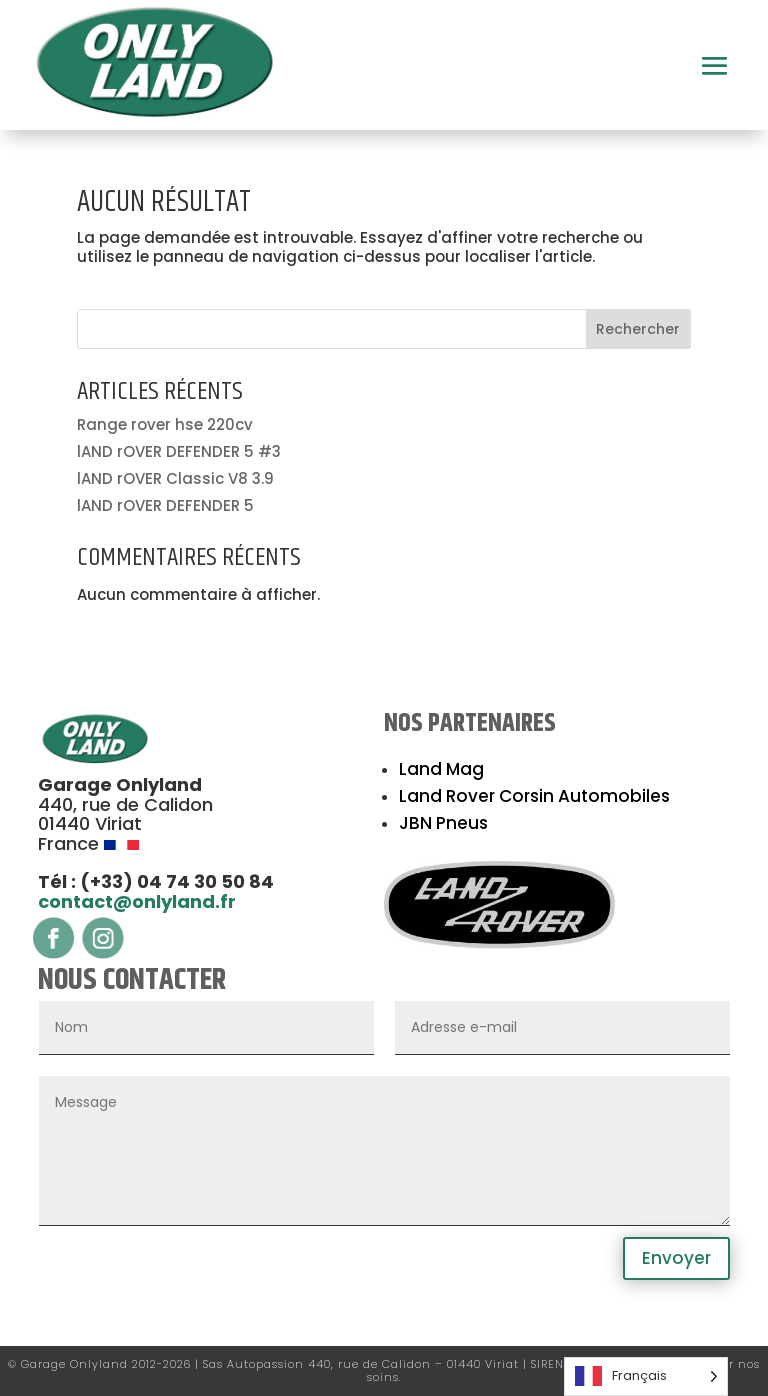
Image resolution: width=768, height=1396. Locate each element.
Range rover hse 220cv (165, 424)
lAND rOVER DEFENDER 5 (165, 505)
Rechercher (638, 329)
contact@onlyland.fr (137, 901)
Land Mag (441, 769)
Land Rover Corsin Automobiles (534, 796)
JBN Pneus (443, 823)
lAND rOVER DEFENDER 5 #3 (179, 451)
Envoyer (676, 1258)
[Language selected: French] (646, 1376)
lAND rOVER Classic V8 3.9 (175, 478)
